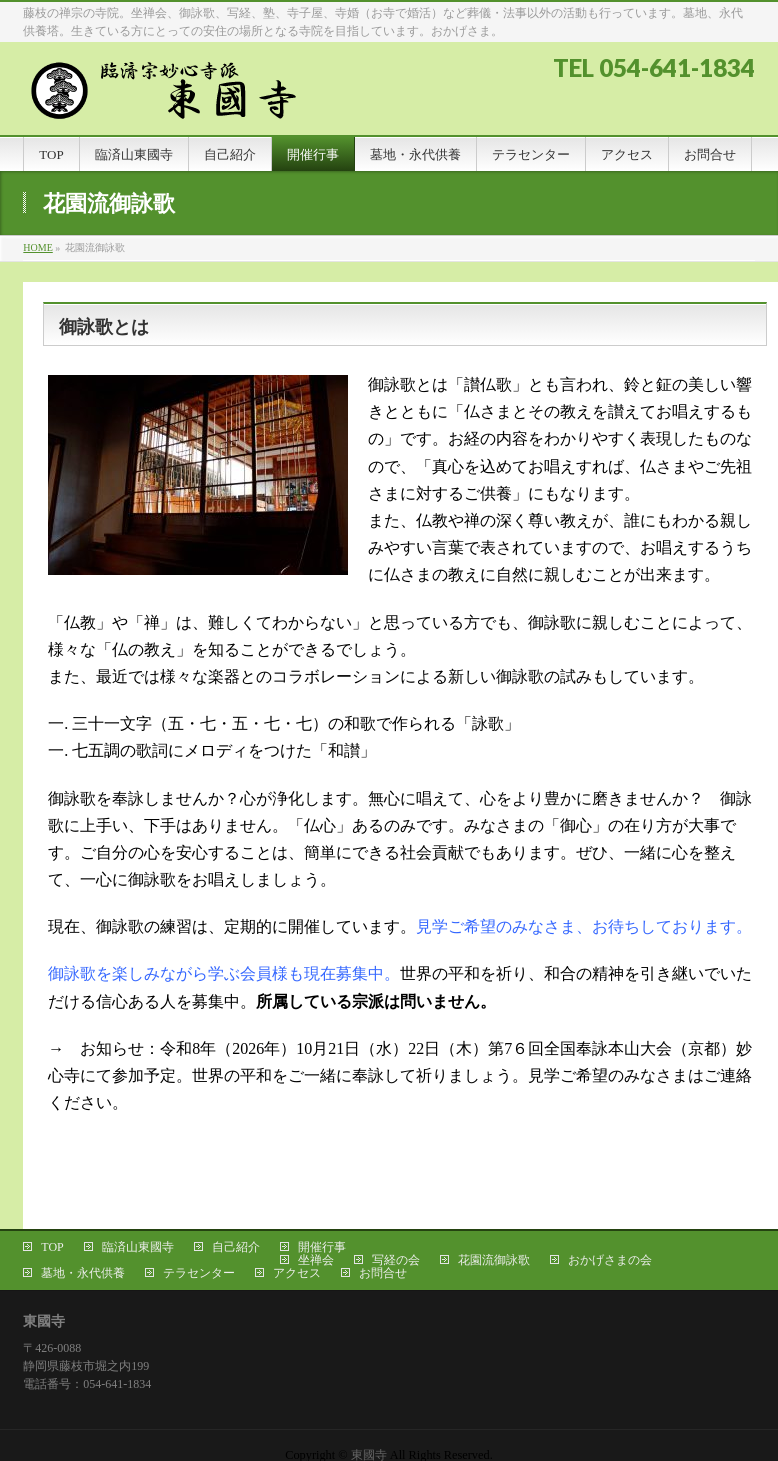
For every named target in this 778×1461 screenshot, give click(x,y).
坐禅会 (316, 1260)
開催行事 (322, 1247)
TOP (52, 1247)
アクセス (297, 1273)
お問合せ (383, 1273)
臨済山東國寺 (138, 1247)
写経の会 (396, 1260)
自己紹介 (236, 1247)
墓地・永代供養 (83, 1273)
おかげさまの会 (610, 1260)
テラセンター (199, 1273)
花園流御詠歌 (494, 1260)
